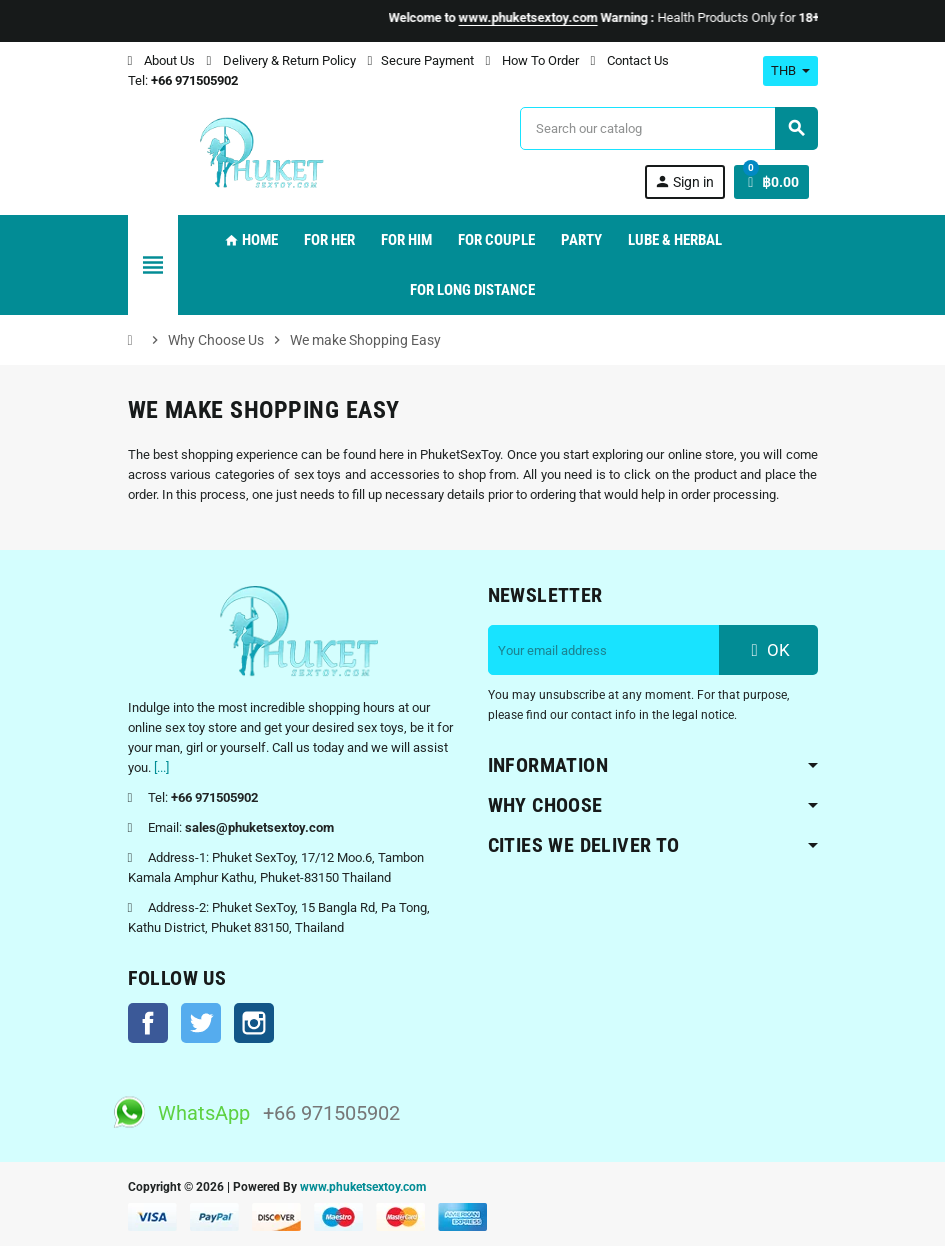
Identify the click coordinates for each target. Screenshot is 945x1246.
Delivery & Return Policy (281, 60)
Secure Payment (421, 60)
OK (768, 650)
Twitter (201, 1023)
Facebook (148, 1023)
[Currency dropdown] (790, 71)
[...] (161, 767)
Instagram (254, 1023)
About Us (161, 60)
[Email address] (604, 650)
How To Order (532, 60)
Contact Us (630, 60)
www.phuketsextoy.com (363, 1187)
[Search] (668, 128)
